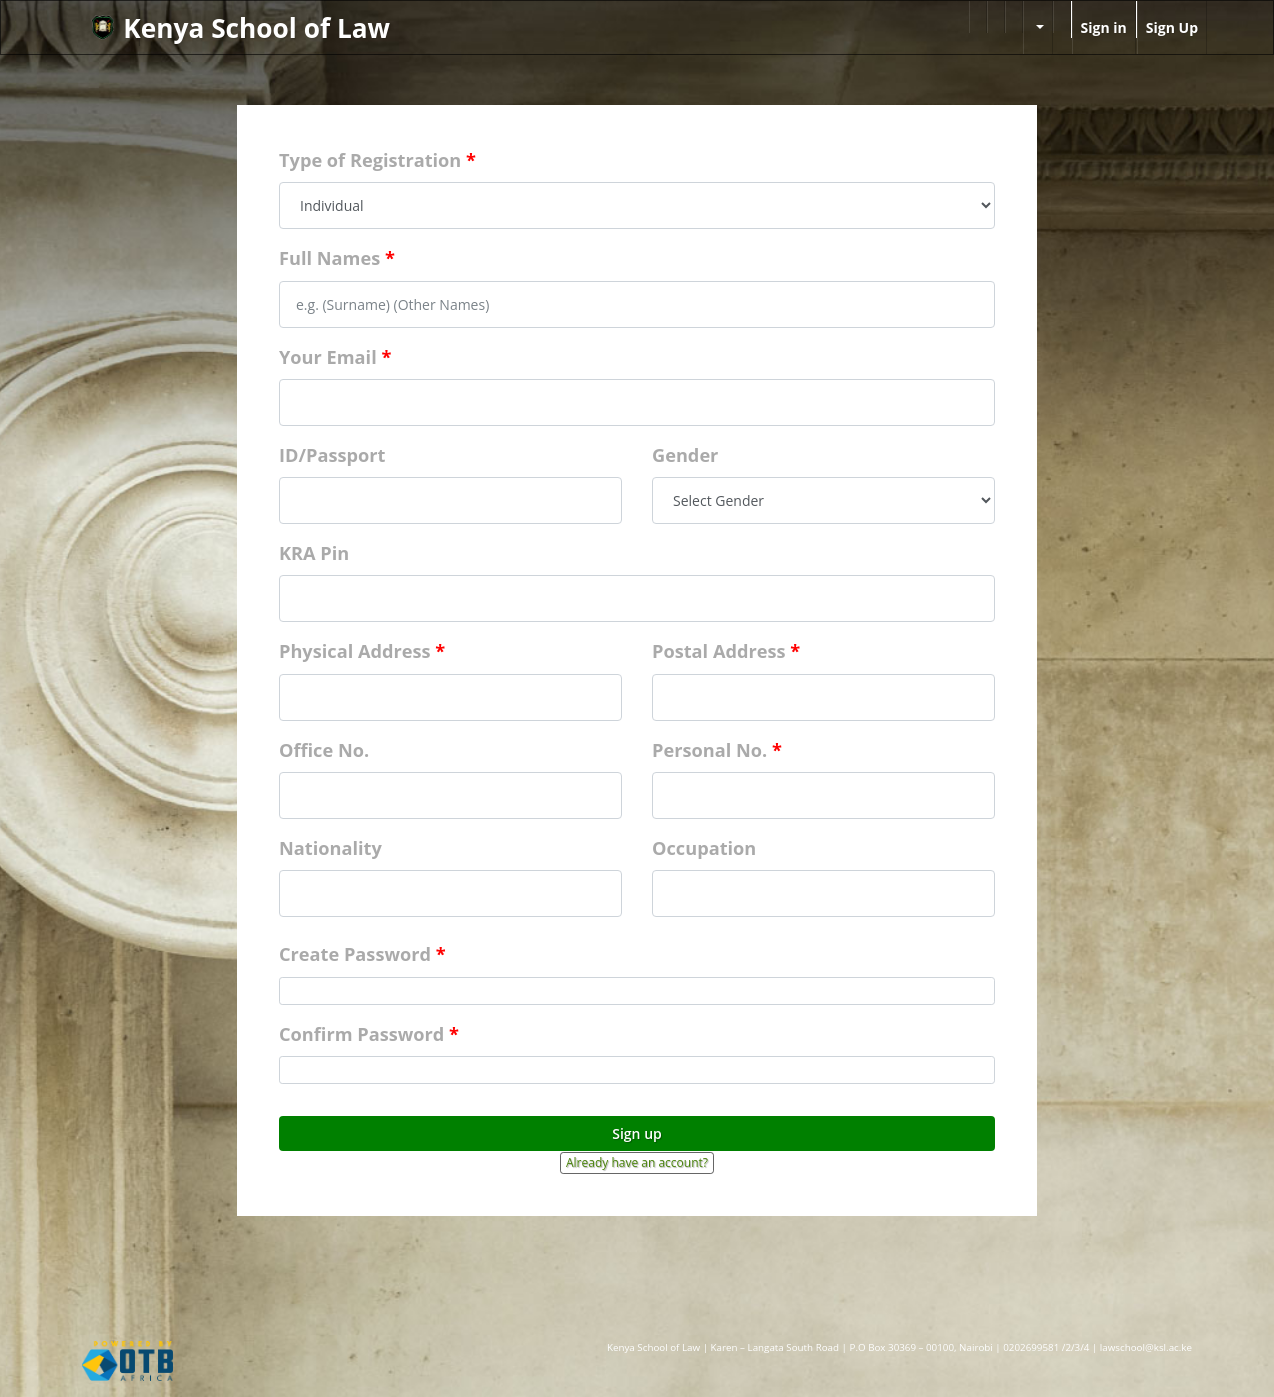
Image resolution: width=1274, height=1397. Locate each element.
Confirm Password (361, 1034)
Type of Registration (370, 160)
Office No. (324, 750)
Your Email (328, 357)
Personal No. (709, 750)
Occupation (704, 848)
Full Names (329, 258)
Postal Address (719, 651)
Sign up (637, 1133)
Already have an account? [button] (637, 1162)
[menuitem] (978, 17)
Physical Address (355, 651)
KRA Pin (314, 553)
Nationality (330, 848)
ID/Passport (332, 455)
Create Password (355, 954)
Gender (685, 455)
